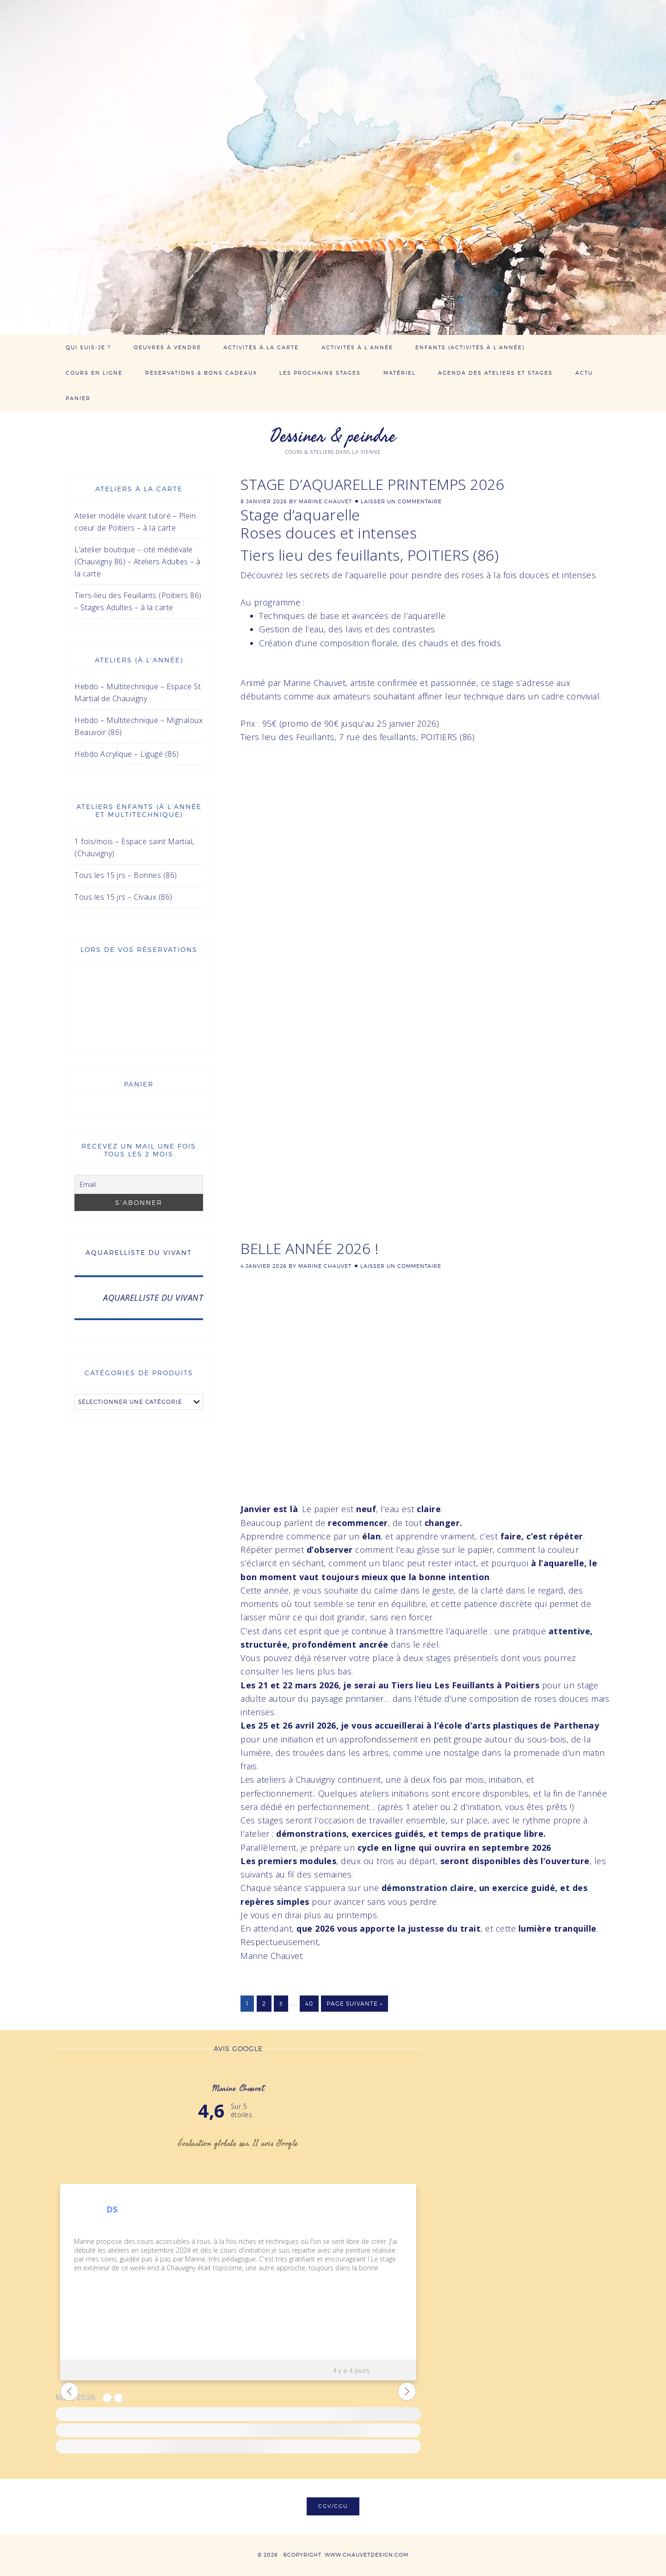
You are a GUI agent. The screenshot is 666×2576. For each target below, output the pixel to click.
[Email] (138, 1184)
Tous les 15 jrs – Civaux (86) (123, 897)
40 (309, 2003)
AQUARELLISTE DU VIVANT (139, 1252)
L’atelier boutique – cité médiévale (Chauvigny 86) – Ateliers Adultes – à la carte (137, 561)
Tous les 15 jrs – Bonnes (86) (125, 875)
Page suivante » (354, 2003)
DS (111, 2209)
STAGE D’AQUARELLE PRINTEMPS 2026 (372, 484)
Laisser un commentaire (401, 501)
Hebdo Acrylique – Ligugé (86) (126, 754)
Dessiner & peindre (333, 436)
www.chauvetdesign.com (366, 2554)
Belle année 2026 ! (309, 1248)
